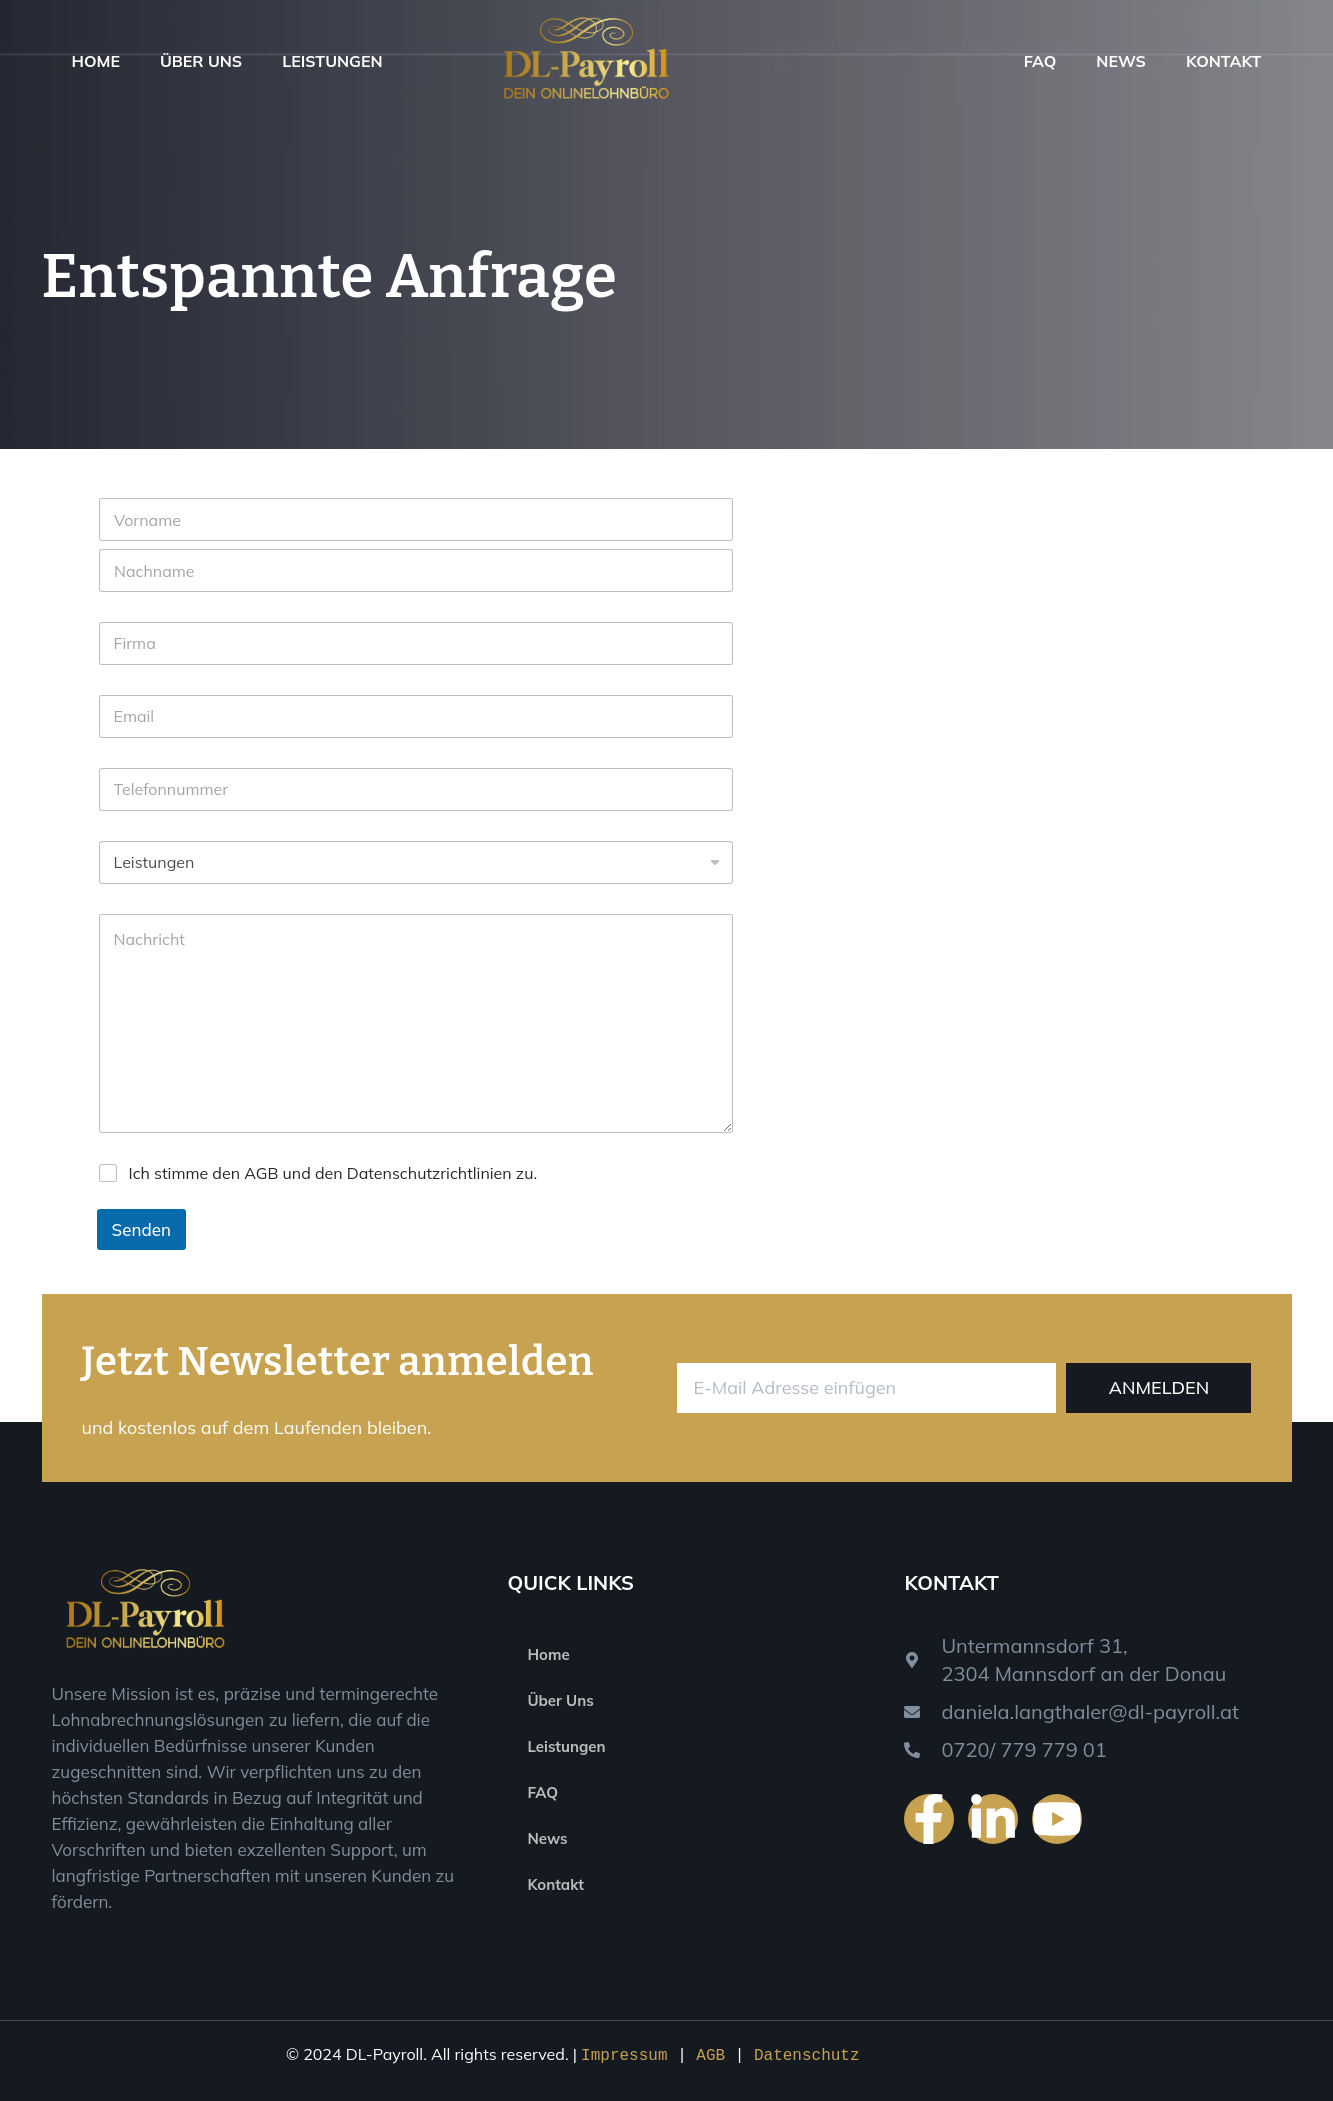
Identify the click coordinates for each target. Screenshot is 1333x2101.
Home (96, 61)
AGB (715, 2054)
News (1121, 61)
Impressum (629, 2054)
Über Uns (201, 61)
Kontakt (1224, 61)
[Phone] (416, 789)
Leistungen (332, 61)
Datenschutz (807, 2054)
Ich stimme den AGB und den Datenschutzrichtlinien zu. (333, 1173)
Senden (142, 1229)
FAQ (1040, 61)
